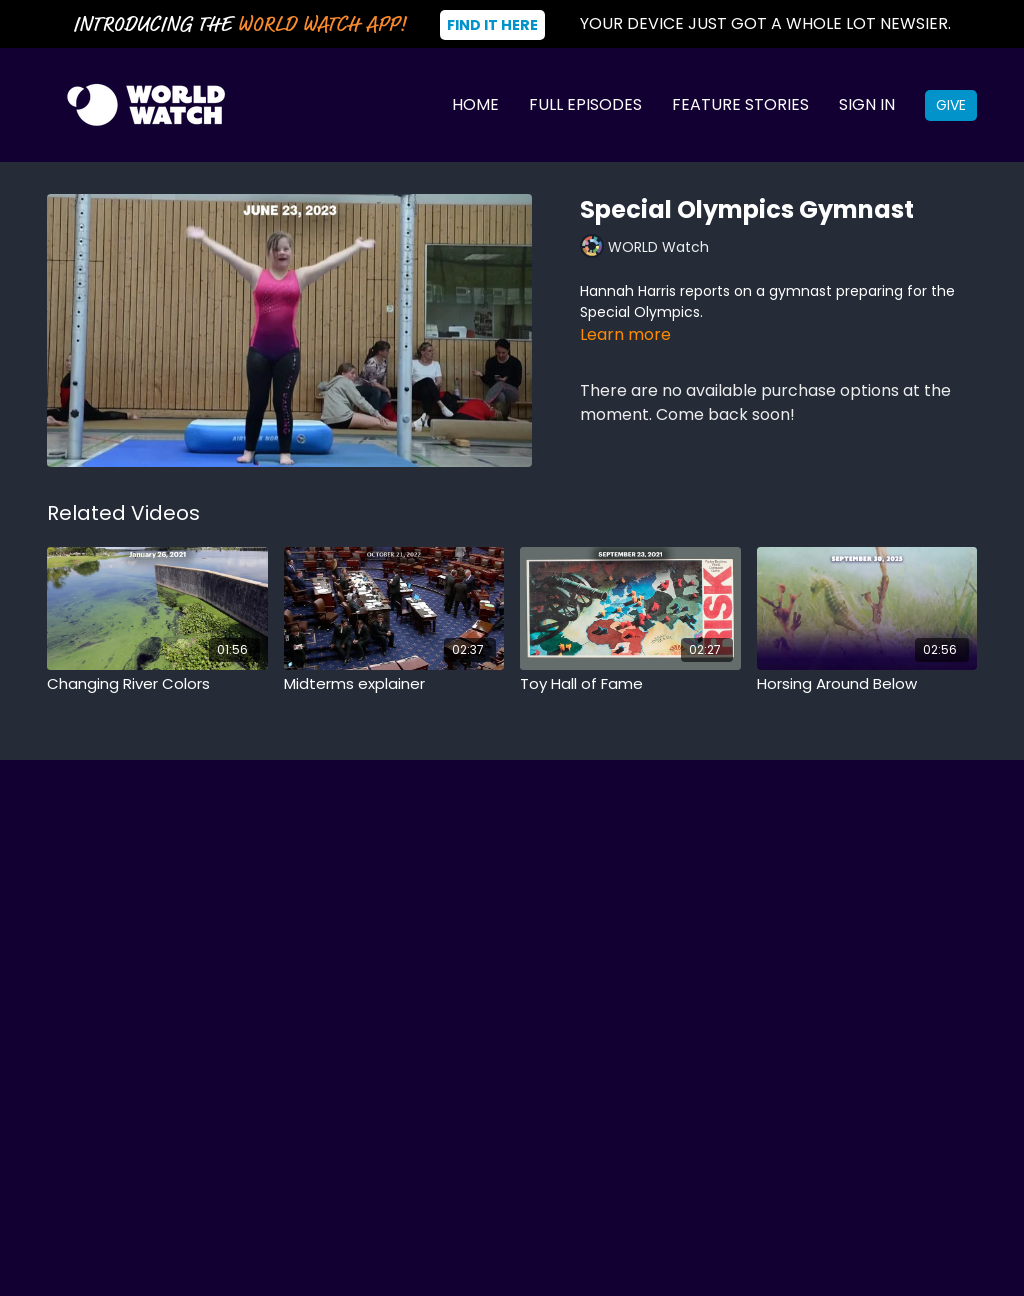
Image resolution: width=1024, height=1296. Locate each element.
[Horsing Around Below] (867, 684)
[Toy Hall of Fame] (630, 684)
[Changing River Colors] (157, 684)
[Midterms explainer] (394, 684)
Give (951, 105)
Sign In (867, 104)
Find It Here (492, 25)
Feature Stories (740, 104)
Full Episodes (585, 104)
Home (475, 104)
